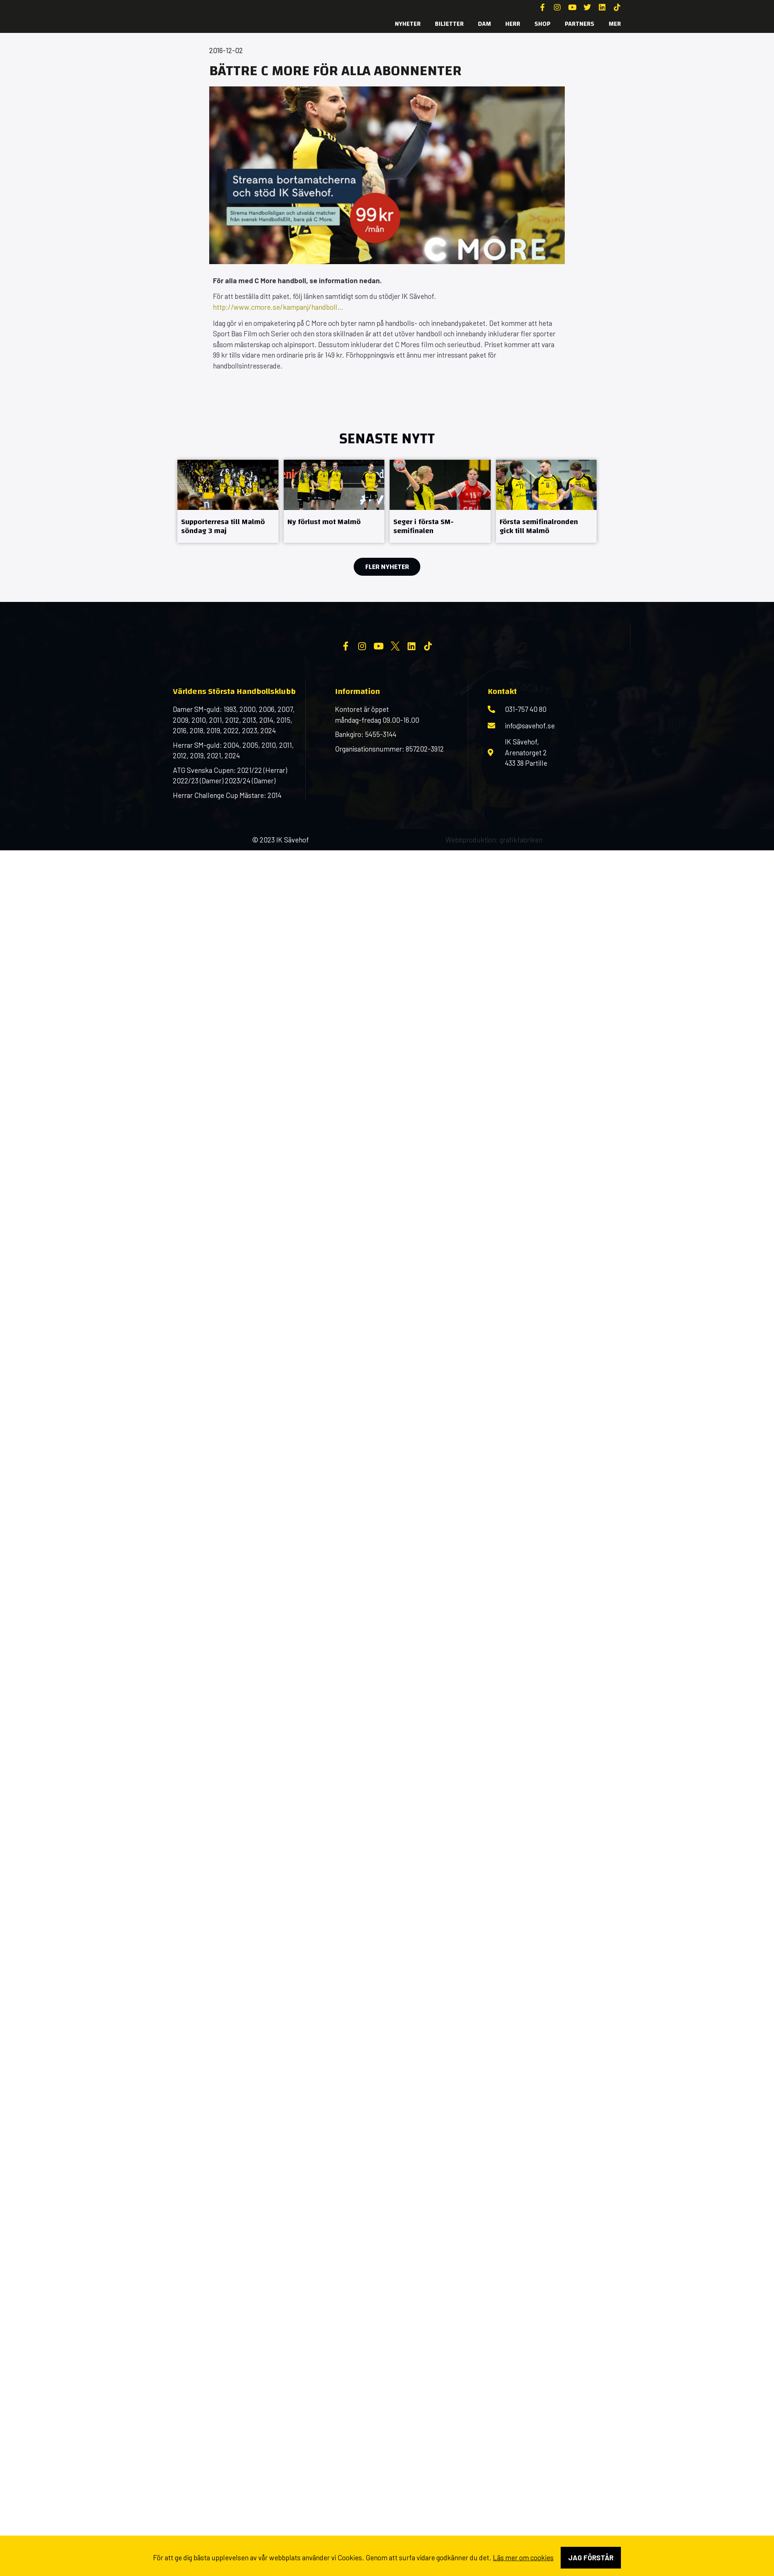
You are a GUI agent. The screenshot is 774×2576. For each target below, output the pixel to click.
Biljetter (449, 24)
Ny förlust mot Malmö (324, 522)
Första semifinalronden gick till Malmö (539, 526)
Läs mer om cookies (523, 2557)
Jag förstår (590, 2557)
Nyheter (408, 24)
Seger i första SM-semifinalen (423, 526)
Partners (579, 24)
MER (615, 24)
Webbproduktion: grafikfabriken (493, 900)
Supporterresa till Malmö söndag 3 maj (223, 526)
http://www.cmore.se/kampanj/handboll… (278, 307)
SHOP (542, 24)
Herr (512, 24)
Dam (484, 24)
